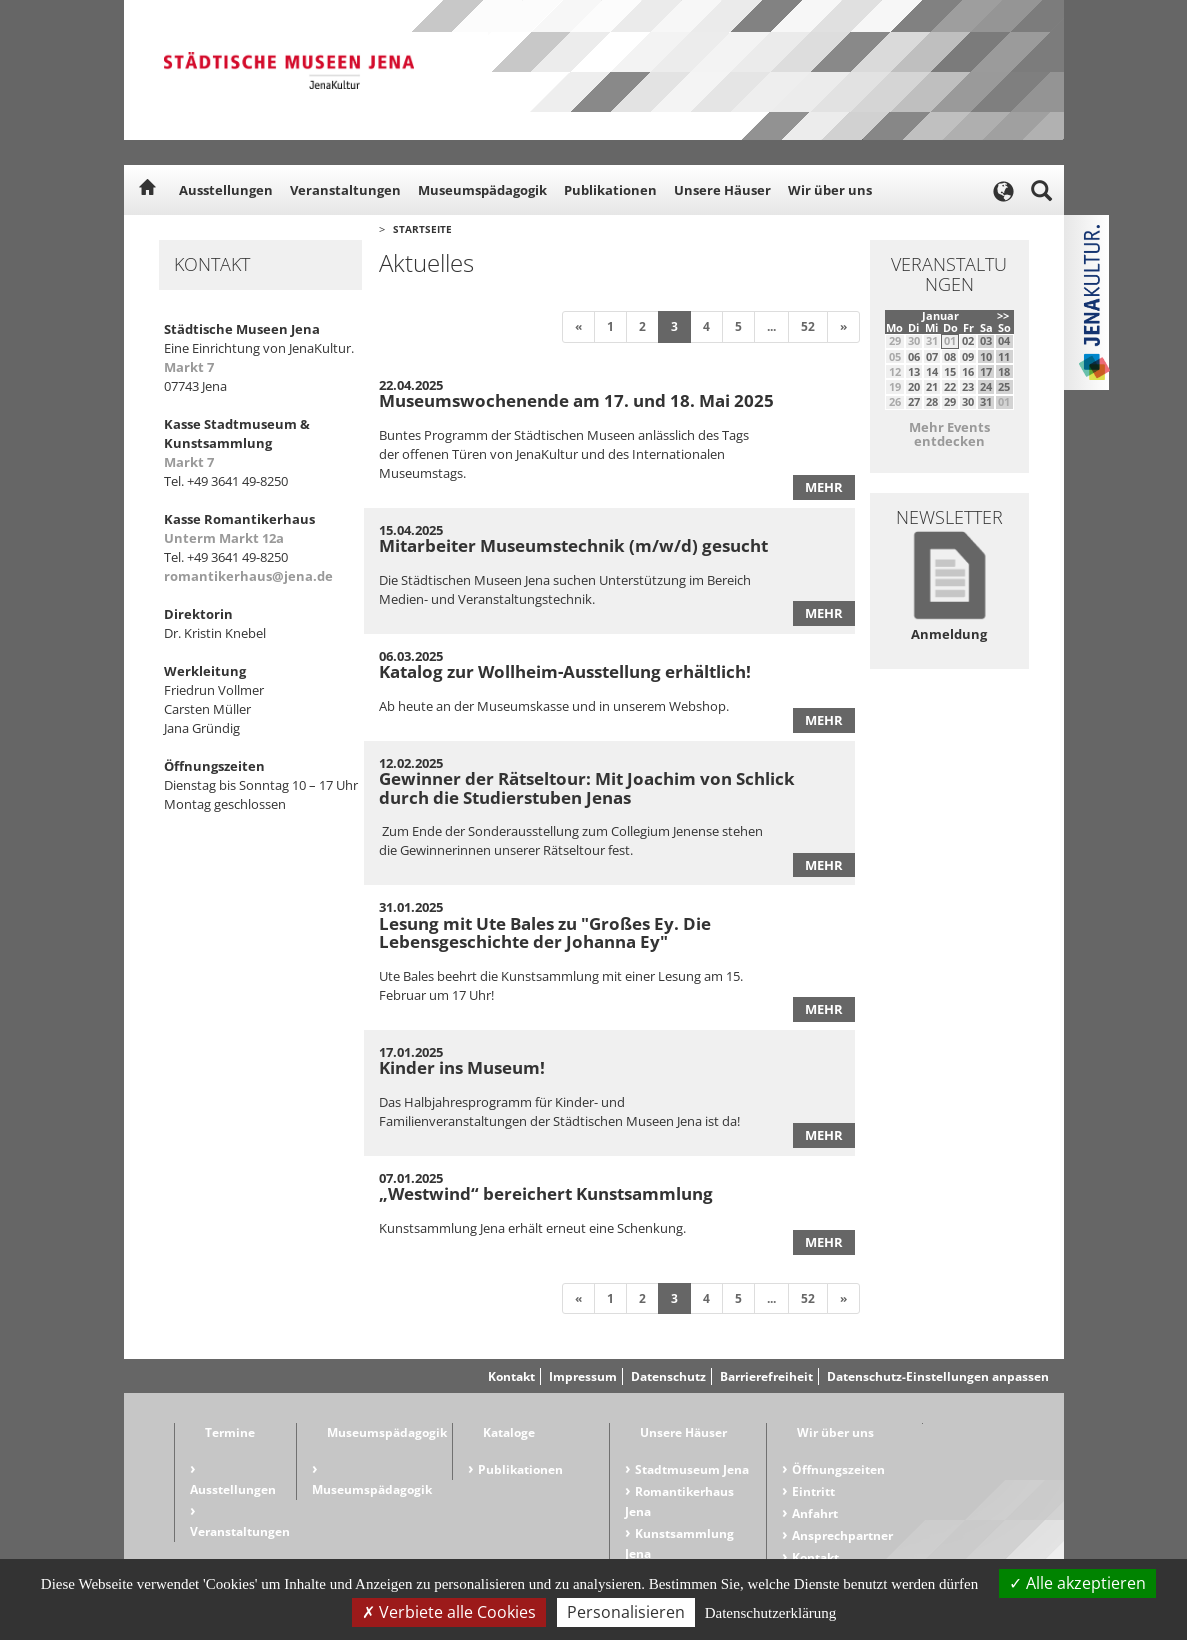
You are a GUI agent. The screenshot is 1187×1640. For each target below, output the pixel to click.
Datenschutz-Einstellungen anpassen (938, 1376)
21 (932, 386)
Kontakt (511, 1376)
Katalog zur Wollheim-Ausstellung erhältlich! (565, 671)
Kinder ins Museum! (462, 1067)
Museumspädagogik (482, 190)
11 (1004, 356)
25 (1004, 386)
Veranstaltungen (345, 190)
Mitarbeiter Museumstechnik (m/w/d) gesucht (573, 545)
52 (808, 326)
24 (986, 386)
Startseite (422, 229)
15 (950, 371)
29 (950, 401)
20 (914, 386)
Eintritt (813, 1491)
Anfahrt (815, 1513)
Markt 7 (189, 367)
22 (950, 386)
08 (950, 356)
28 (932, 401)
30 (968, 401)
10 (986, 356)
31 (986, 401)
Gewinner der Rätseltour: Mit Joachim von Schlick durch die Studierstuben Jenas (587, 788)
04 (1004, 340)
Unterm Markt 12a (224, 538)
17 (986, 371)
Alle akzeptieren (1077, 1583)
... (771, 326)
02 (968, 340)
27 (914, 401)
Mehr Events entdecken (949, 434)
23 (968, 386)
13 (914, 371)
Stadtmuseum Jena (692, 1469)
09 (968, 356)
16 (968, 371)
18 (1004, 371)
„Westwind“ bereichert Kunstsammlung (546, 1193)
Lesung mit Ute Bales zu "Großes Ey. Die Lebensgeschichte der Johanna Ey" (545, 933)
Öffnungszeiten (838, 1469)
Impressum (583, 1376)
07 (932, 356)
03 (986, 340)
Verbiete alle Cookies (449, 1612)
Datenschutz (668, 1376)
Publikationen (610, 190)
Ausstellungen (226, 190)
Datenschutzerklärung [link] (771, 1613)
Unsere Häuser (722, 190)
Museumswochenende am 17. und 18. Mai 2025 (576, 400)
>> (1003, 315)
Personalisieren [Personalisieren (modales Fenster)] (626, 1612)
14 (932, 371)
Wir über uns (830, 190)
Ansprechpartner (842, 1535)
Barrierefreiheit (766, 1376)
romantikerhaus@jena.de (248, 576)
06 (914, 356)
